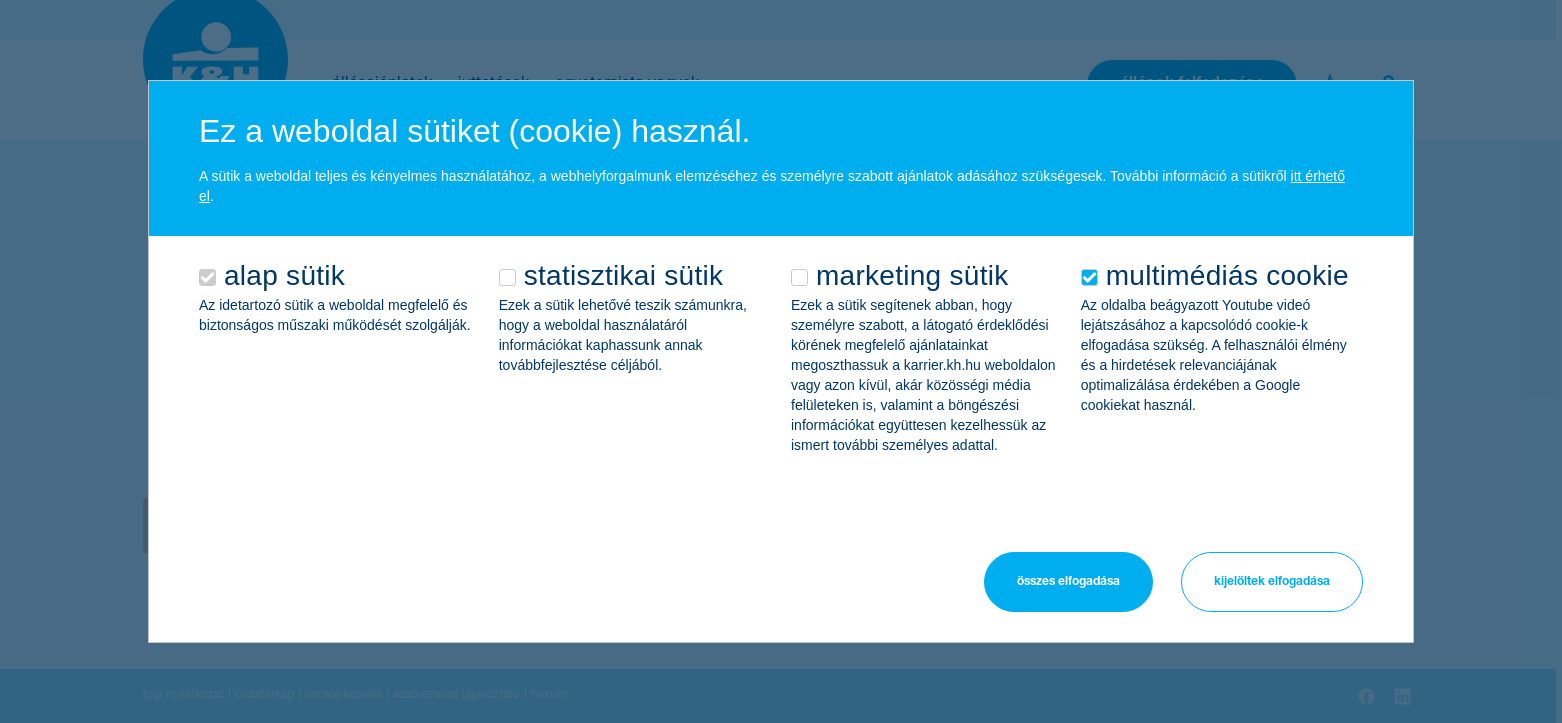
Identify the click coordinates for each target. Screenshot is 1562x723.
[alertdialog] (781, 361)
